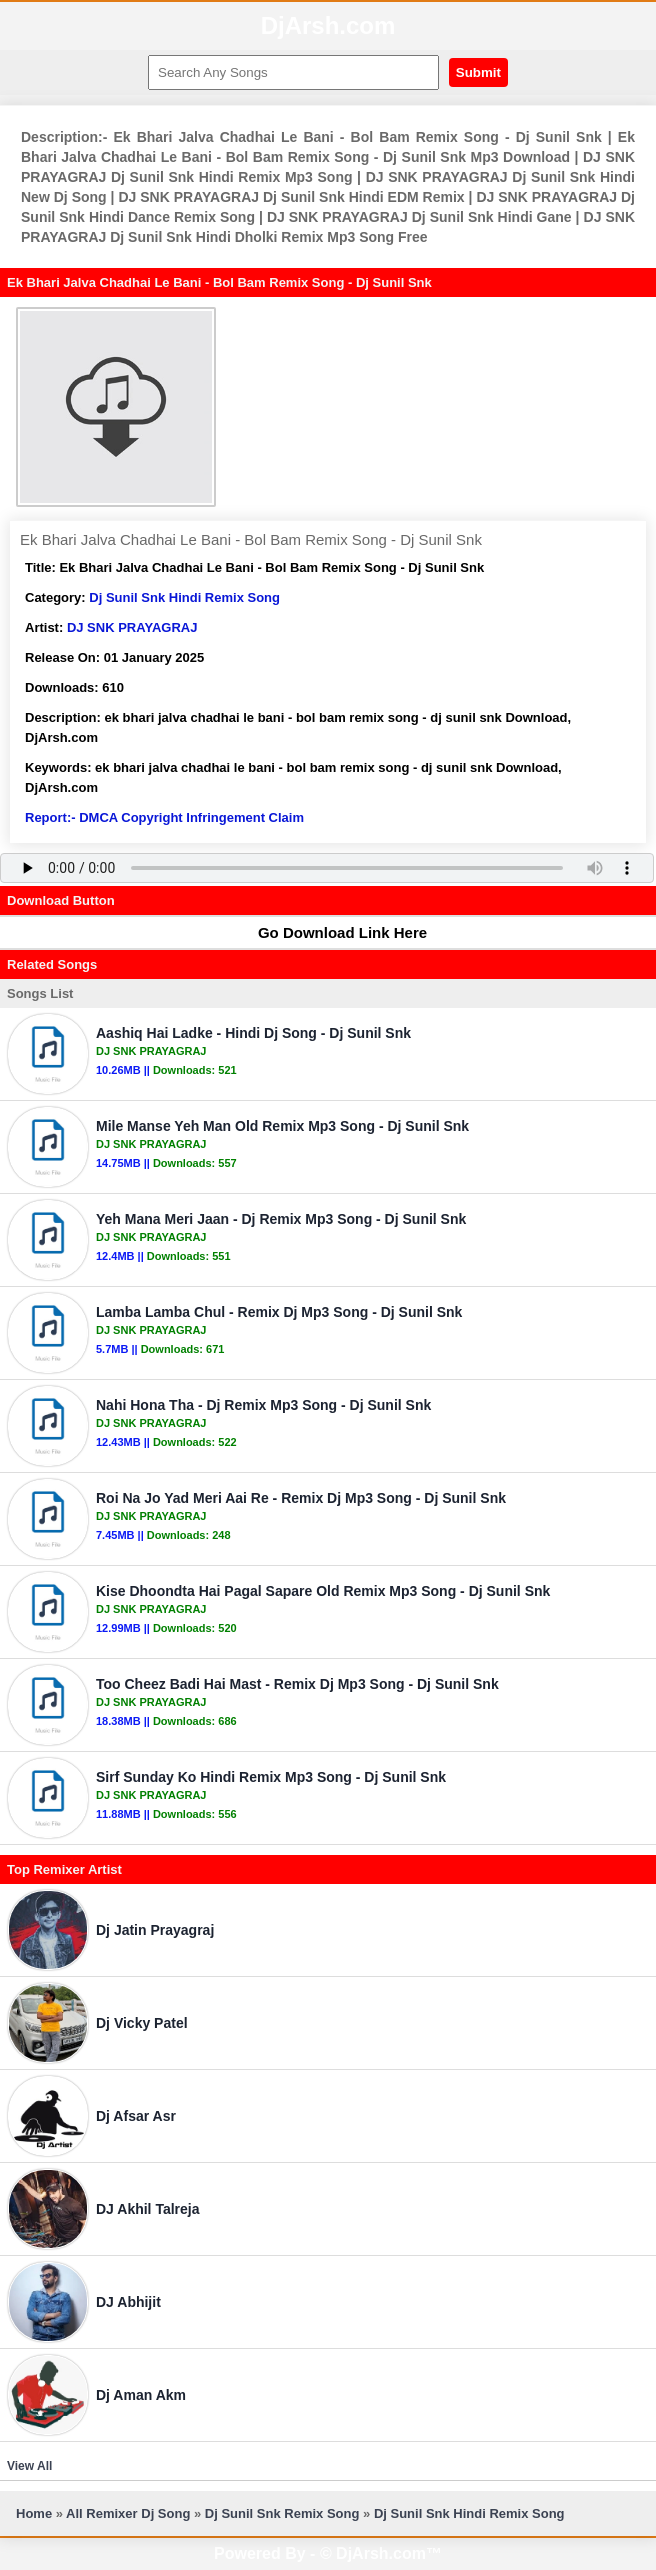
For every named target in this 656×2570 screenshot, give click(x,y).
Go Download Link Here (333, 932)
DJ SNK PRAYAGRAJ (132, 627)
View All (29, 2466)
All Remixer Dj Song (128, 2513)
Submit (478, 72)
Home (34, 2513)
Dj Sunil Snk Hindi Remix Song (184, 597)
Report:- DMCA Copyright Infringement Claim (164, 817)
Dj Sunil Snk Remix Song (282, 2513)
